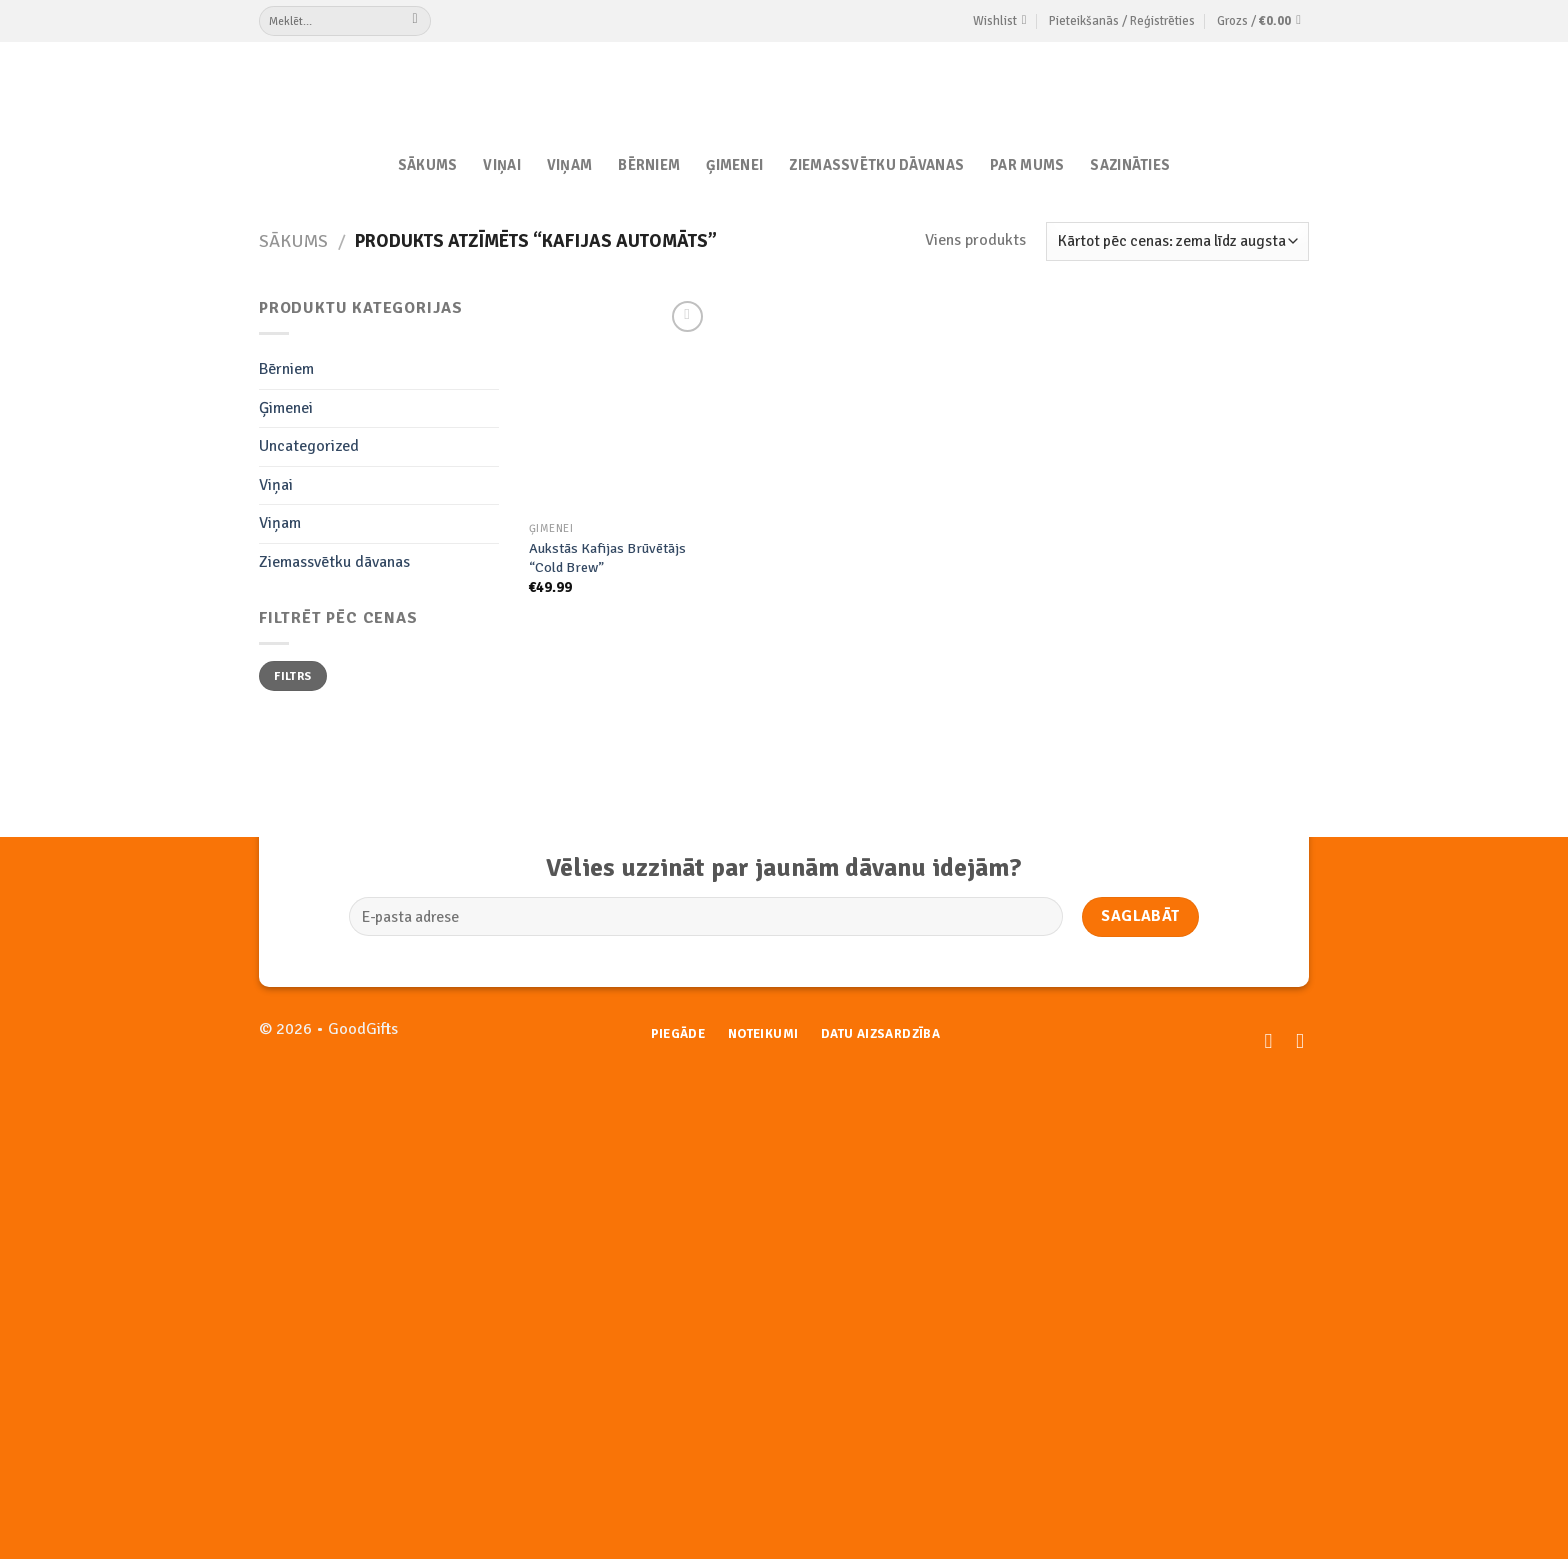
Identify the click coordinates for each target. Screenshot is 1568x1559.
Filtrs (292, 676)
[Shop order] (1177, 241)
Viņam (569, 165)
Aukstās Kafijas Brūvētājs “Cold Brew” (607, 557)
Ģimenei (734, 165)
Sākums (428, 165)
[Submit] (415, 21)
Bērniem (649, 165)
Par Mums (1027, 165)
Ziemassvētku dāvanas (876, 165)
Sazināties (1130, 165)
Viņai (501, 165)
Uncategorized (309, 446)
